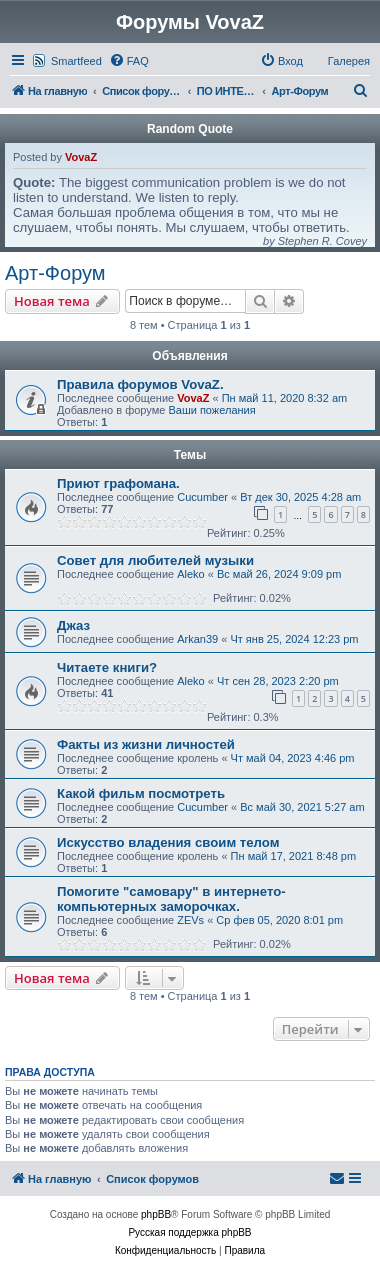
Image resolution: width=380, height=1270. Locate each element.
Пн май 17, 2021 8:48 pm (294, 856)
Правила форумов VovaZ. (140, 384)
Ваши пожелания (211, 410)
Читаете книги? (107, 667)
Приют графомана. (118, 483)
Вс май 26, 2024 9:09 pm (279, 574)
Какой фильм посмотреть (141, 793)
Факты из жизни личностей (146, 744)
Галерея (349, 61)
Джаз (73, 625)
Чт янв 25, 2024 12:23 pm (294, 639)
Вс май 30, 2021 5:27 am (302, 807)
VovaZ (81, 157)
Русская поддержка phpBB (189, 1232)
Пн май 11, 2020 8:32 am (285, 398)
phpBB (156, 1214)
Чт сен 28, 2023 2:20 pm (278, 681)
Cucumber (202, 497)
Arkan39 (197, 639)
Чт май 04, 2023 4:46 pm (293, 758)
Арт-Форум (55, 273)
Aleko (191, 574)
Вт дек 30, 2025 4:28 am (300, 497)
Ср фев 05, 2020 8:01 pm (279, 920)
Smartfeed (76, 61)
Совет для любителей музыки (155, 560)
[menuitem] (129, 61)
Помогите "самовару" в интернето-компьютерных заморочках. (171, 899)
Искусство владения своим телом (168, 842)
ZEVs (190, 920)
